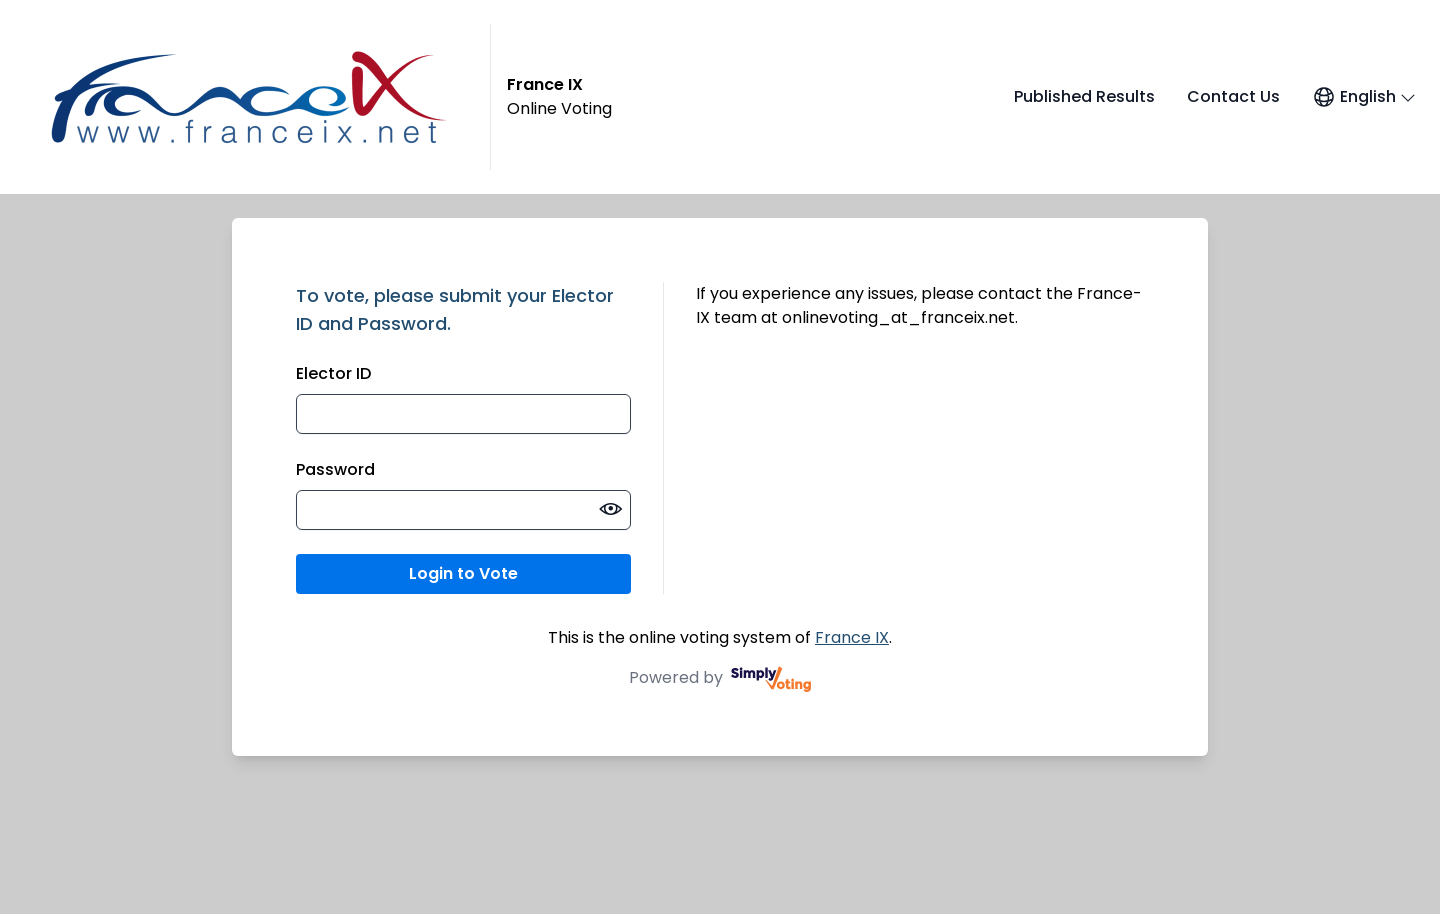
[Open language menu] (1364, 97)
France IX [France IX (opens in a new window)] (852, 637)
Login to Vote (463, 573)
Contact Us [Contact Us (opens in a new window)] (1233, 96)
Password (335, 469)
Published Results (1084, 96)
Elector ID (333, 373)
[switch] (611, 510)
